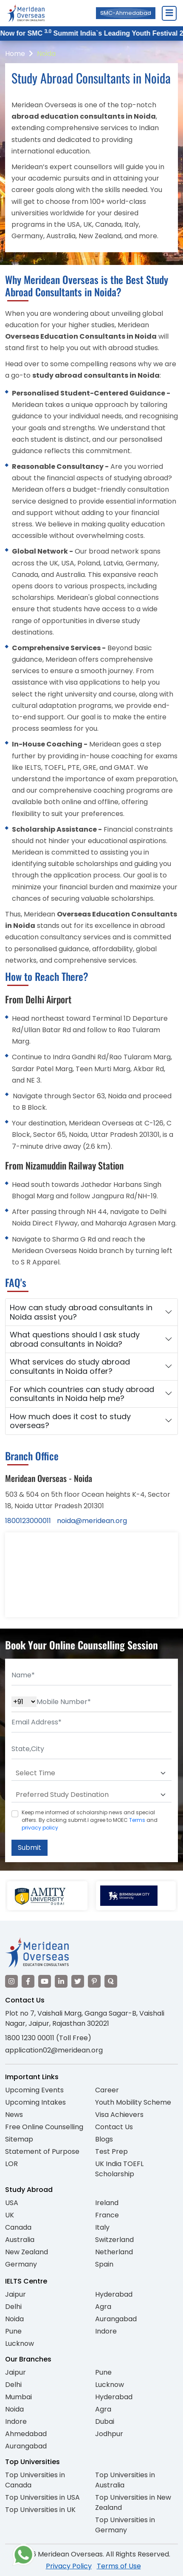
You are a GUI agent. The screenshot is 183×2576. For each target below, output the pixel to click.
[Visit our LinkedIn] (61, 1981)
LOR (11, 2164)
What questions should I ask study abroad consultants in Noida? (75, 1339)
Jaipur (15, 2294)
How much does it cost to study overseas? (70, 1421)
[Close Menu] (169, 13)
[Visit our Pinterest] (94, 1981)
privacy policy (40, 1827)
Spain (104, 2264)
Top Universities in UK (40, 2510)
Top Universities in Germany (125, 2525)
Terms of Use (119, 2566)
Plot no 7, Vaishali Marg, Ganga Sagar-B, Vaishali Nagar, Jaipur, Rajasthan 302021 (84, 2018)
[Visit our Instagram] (11, 1981)
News (14, 2114)
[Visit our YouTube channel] (44, 1981)
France (107, 2215)
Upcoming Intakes (35, 2102)
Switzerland (114, 2240)
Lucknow (19, 2343)
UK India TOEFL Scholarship (119, 2169)
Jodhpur (109, 2434)
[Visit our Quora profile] (110, 1981)
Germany (21, 2264)
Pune (13, 2331)
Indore (106, 2331)
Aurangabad (116, 2319)
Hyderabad (113, 2294)
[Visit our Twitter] (77, 1981)
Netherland (114, 2252)
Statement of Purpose (42, 2151)
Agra (103, 2306)
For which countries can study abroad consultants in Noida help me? (82, 1394)
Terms (137, 1820)
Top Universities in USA (42, 2497)
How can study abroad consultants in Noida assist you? (81, 1312)
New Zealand (26, 2252)
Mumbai (18, 2397)
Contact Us (114, 2127)
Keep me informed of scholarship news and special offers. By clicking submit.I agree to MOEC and (90, 1820)
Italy (102, 2227)
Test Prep (111, 2151)
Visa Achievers (119, 2114)
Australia (19, 2240)
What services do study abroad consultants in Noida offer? (70, 1366)
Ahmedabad (26, 2434)
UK (9, 2215)
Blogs (104, 2139)
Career (107, 2090)
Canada (18, 2227)
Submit (29, 1847)
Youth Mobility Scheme (133, 2102)
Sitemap (19, 2139)
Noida (46, 53)
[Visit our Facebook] (28, 1981)
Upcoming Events (34, 2090)
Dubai (104, 2421)
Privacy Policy (69, 2566)
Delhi (13, 2306)
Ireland (106, 2203)
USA (11, 2203)
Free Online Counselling (44, 2127)
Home (15, 53)
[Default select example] (91, 1773)
